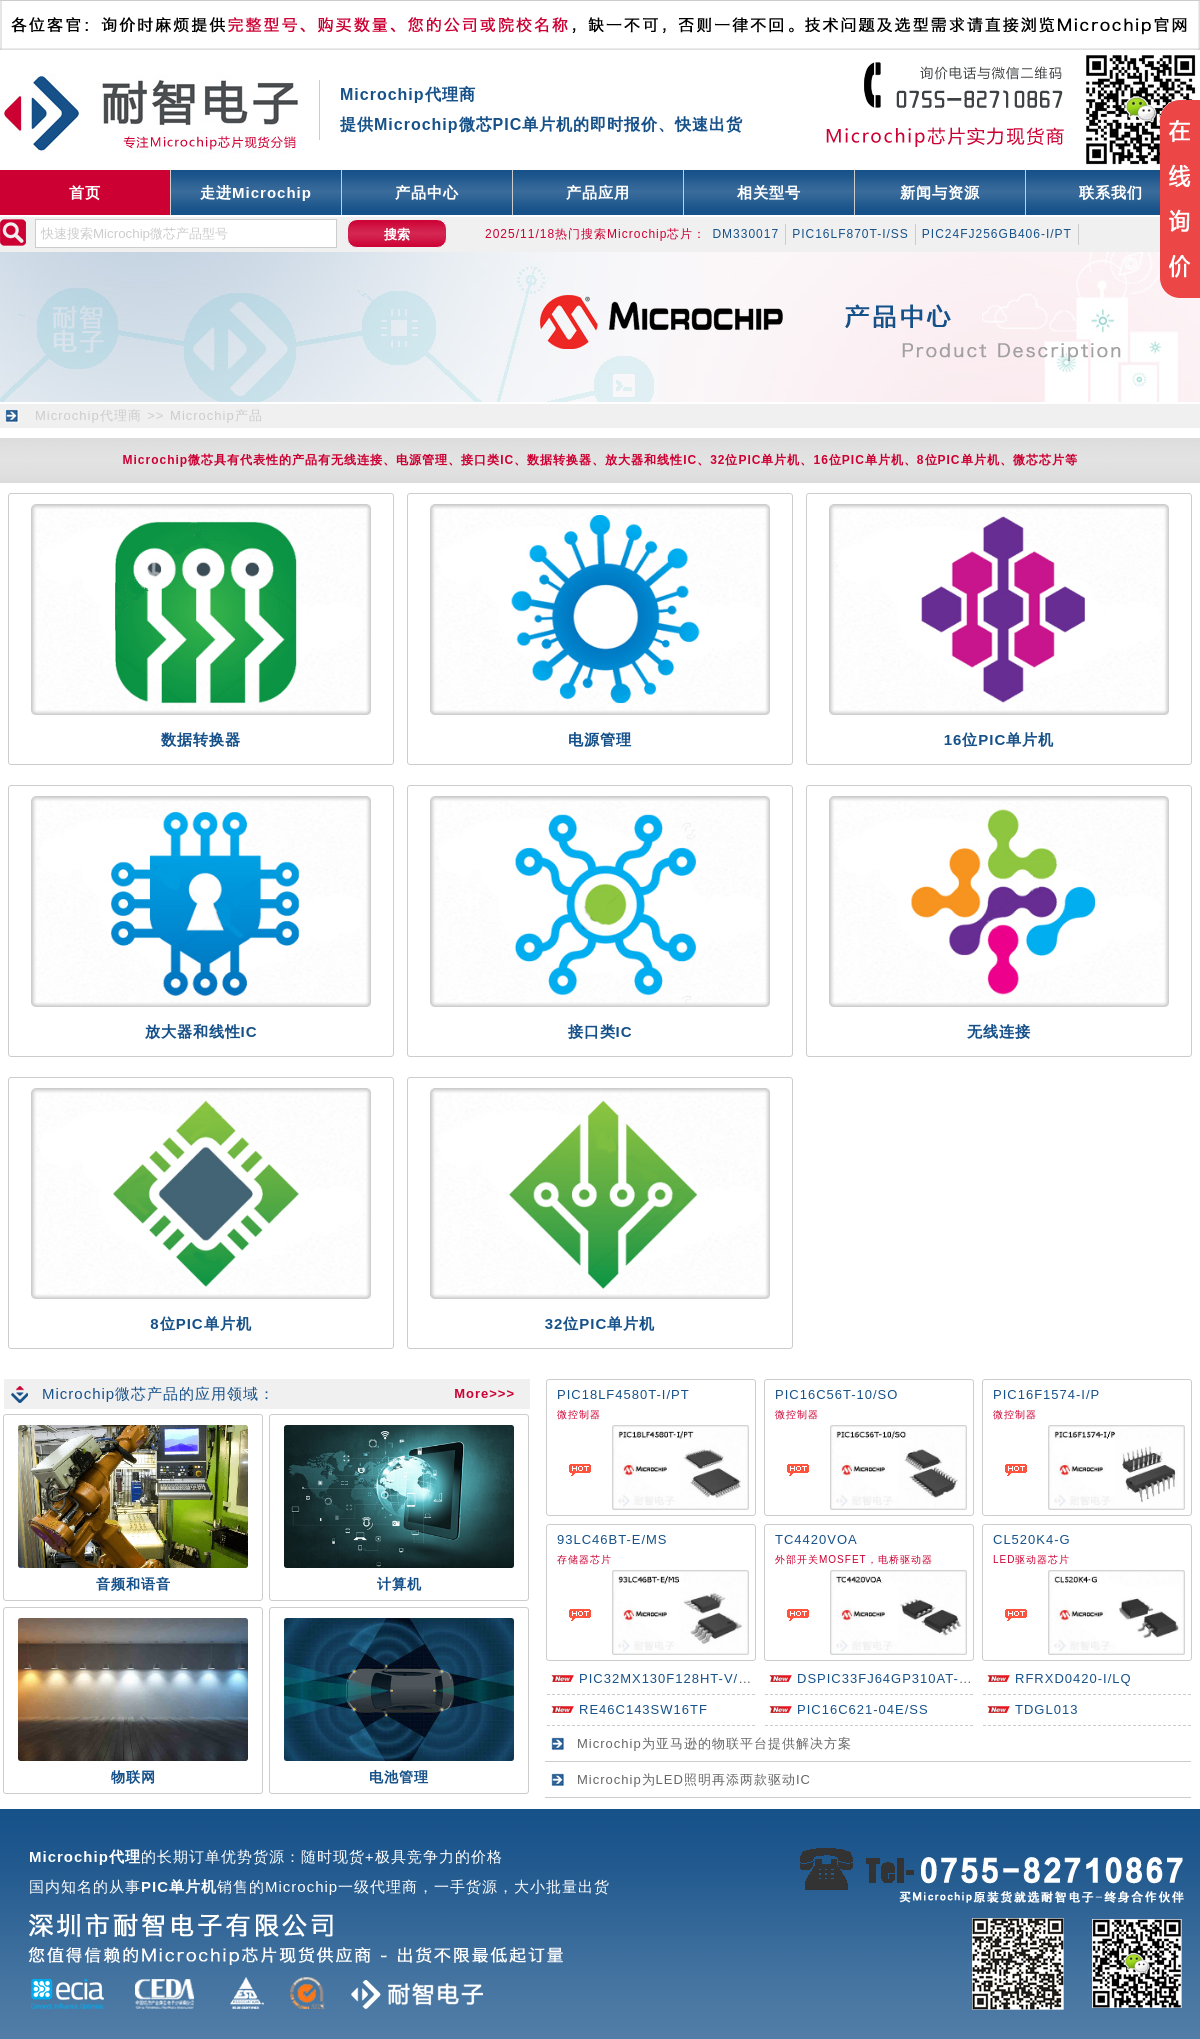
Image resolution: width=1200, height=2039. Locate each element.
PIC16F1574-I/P (1046, 1394)
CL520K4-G (1032, 1539)
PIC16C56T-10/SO (836, 1394)
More (471, 1393)
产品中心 (427, 192)
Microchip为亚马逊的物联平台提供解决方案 (714, 1743)
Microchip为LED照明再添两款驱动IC (694, 1779)
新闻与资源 (940, 192)
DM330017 (745, 234)
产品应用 (598, 192)
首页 (85, 192)
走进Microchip (256, 192)
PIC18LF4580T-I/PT (623, 1394)
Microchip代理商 (88, 415)
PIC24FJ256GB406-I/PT (997, 234)
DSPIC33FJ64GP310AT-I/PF (892, 1678)
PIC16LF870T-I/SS (850, 234)
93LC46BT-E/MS (612, 1539)
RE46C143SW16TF (643, 1709)
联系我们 (1111, 192)
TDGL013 (1046, 1709)
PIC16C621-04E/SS (863, 1709)
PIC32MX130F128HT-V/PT (668, 1678)
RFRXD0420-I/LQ (1073, 1678)
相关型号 (769, 192)
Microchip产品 (216, 415)
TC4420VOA (816, 1539)
